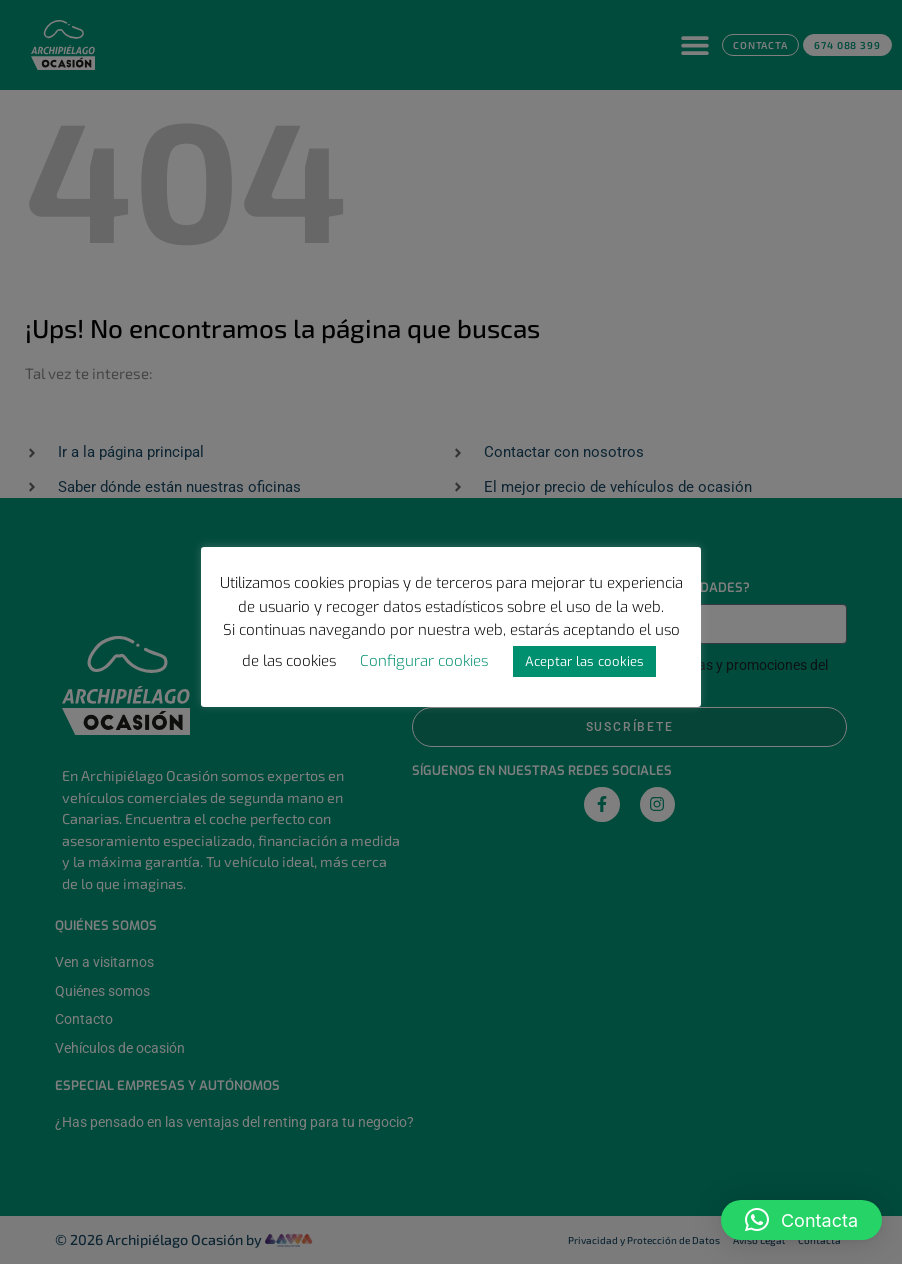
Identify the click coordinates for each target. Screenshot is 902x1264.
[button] (801, 1220)
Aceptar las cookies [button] (584, 661)
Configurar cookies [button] (424, 661)
